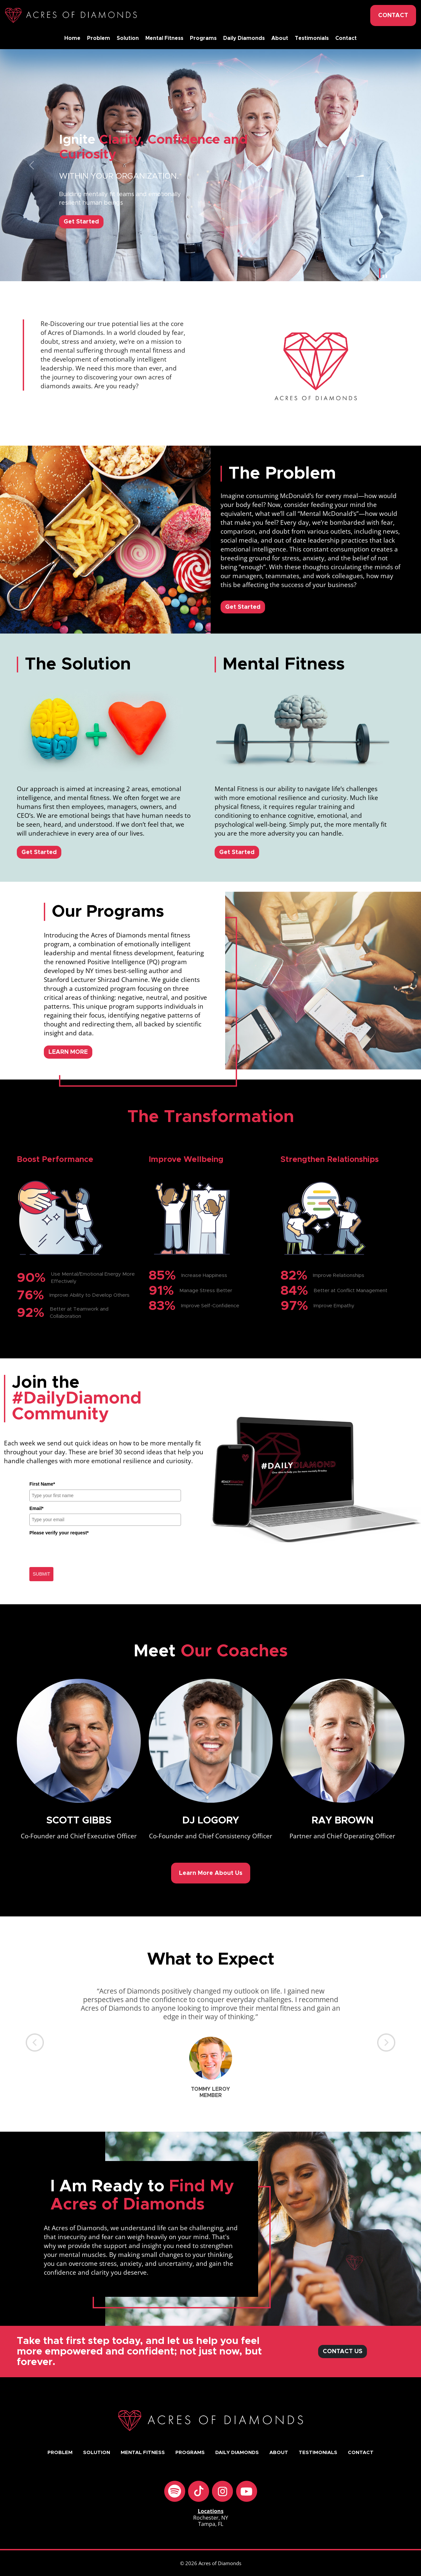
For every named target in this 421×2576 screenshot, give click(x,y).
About (279, 38)
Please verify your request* (59, 1532)
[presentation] (79, 1551)
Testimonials (312, 38)
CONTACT (393, 15)
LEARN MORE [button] (68, 1052)
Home (72, 38)
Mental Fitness (164, 38)
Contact (346, 38)
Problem (98, 38)
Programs (203, 38)
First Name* (42, 1484)
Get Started (81, 222)
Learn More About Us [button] (210, 1873)
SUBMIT (41, 1574)
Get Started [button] (242, 607)
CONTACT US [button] (342, 2351)
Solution (128, 38)
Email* (36, 1508)
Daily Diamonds (244, 38)
